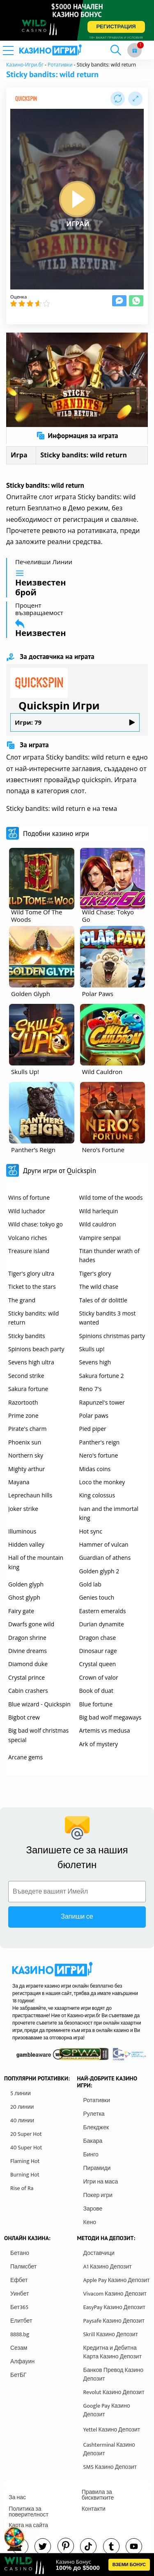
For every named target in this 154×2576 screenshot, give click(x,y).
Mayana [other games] (19, 1482)
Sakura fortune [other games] (28, 1389)
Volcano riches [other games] (27, 1238)
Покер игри (98, 2195)
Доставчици (99, 2253)
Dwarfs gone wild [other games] (31, 1624)
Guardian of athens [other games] (105, 1557)
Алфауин (22, 2361)
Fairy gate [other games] (21, 1611)
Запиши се (77, 1916)
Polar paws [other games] (93, 1415)
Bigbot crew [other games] (24, 1717)
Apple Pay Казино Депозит (116, 2280)
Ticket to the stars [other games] (32, 1286)
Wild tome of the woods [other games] (111, 1197)
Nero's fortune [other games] (98, 1455)
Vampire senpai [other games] (100, 1238)
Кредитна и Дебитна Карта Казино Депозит (112, 2352)
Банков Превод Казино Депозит (113, 2374)
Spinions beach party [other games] (36, 1349)
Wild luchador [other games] (26, 1211)
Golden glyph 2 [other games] (99, 1571)
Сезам (18, 2348)
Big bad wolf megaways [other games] (110, 1717)
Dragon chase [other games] (97, 1638)
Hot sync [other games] (90, 1531)
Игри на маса (100, 2181)
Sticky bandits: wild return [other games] (33, 1317)
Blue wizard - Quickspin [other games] (39, 1704)
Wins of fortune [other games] (29, 1197)
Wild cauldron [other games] (97, 1224)
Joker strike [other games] (23, 1509)
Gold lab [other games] (90, 1584)
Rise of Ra (21, 2188)
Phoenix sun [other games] (24, 1442)
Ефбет (19, 2280)
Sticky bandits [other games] (26, 1336)
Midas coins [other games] (95, 1469)
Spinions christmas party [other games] (112, 1336)
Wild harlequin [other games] (98, 1211)
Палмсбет (23, 2266)
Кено (89, 2222)
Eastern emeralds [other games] (102, 1611)
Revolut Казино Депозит (114, 2392)
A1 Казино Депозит (107, 2266)
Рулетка (94, 2114)
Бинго (91, 2154)
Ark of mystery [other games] (98, 1744)
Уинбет (19, 2293)
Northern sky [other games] (25, 1455)
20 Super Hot (26, 2134)
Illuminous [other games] (22, 1531)
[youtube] (134, 2546)
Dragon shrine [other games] (27, 1638)
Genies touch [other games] (97, 1597)
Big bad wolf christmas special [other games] (38, 1735)
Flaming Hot (25, 2161)
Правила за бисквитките (98, 2495)
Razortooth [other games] (23, 1402)
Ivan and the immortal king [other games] (108, 1513)
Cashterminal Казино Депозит (109, 2449)
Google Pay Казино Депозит (106, 2410)
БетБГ (18, 2375)
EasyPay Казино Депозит (114, 2307)
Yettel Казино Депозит (111, 2429)
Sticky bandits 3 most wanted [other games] (107, 1317)
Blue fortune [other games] (96, 1704)
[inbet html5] (77, 20)
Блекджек (96, 2127)
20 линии (22, 2107)
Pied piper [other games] (92, 1429)
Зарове (93, 2208)
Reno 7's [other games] (90, 1389)
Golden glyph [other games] (26, 1584)
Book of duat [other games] (96, 1690)
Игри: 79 (75, 722)
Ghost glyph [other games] (24, 1597)
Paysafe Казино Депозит (114, 2321)
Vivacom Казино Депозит (115, 2293)
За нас (17, 2497)
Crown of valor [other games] (98, 1677)
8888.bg (19, 2334)
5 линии (20, 2093)
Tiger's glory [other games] (95, 1273)
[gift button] (134, 50)
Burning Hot (24, 2174)
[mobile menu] (18, 50)
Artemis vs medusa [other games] (104, 1730)
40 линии (22, 2120)
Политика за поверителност (28, 2511)
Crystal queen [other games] (97, 1664)
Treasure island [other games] (28, 1251)
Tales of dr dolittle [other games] (103, 1300)
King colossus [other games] (97, 1495)
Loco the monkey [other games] (102, 1482)
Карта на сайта (28, 2525)
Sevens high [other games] (95, 1362)
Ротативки (60, 64)
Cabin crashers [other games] (28, 1690)
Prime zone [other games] (23, 1415)
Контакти (94, 2509)
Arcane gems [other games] (25, 1757)
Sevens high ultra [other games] (31, 1362)
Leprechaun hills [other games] (30, 1495)
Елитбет (21, 2321)
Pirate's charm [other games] (27, 1429)
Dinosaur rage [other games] (98, 1651)
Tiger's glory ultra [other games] (31, 1273)
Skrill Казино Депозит (110, 2334)
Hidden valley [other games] (26, 1544)
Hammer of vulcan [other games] (104, 1544)
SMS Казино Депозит (110, 2467)
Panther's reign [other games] (99, 1442)
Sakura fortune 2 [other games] (101, 1376)
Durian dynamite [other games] (101, 1624)
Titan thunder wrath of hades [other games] (109, 1255)
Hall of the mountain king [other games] (35, 1562)
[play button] (77, 199)
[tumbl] (111, 2546)
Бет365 (19, 2307)
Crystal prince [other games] (26, 1677)
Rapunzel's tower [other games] (102, 1402)
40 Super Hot (26, 2147)
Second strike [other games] (26, 1376)
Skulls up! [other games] (92, 1349)
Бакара (93, 2141)
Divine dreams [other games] (27, 1651)
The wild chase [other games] (99, 1286)
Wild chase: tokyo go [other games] (35, 1224)
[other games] (41, 878)
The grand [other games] (21, 1300)
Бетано (19, 2253)
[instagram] (88, 2546)
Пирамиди (97, 2168)
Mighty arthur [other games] (26, 1469)
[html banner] (77, 2564)
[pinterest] (65, 2546)
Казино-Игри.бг (25, 64)
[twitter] (42, 2546)
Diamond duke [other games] (28, 1664)
